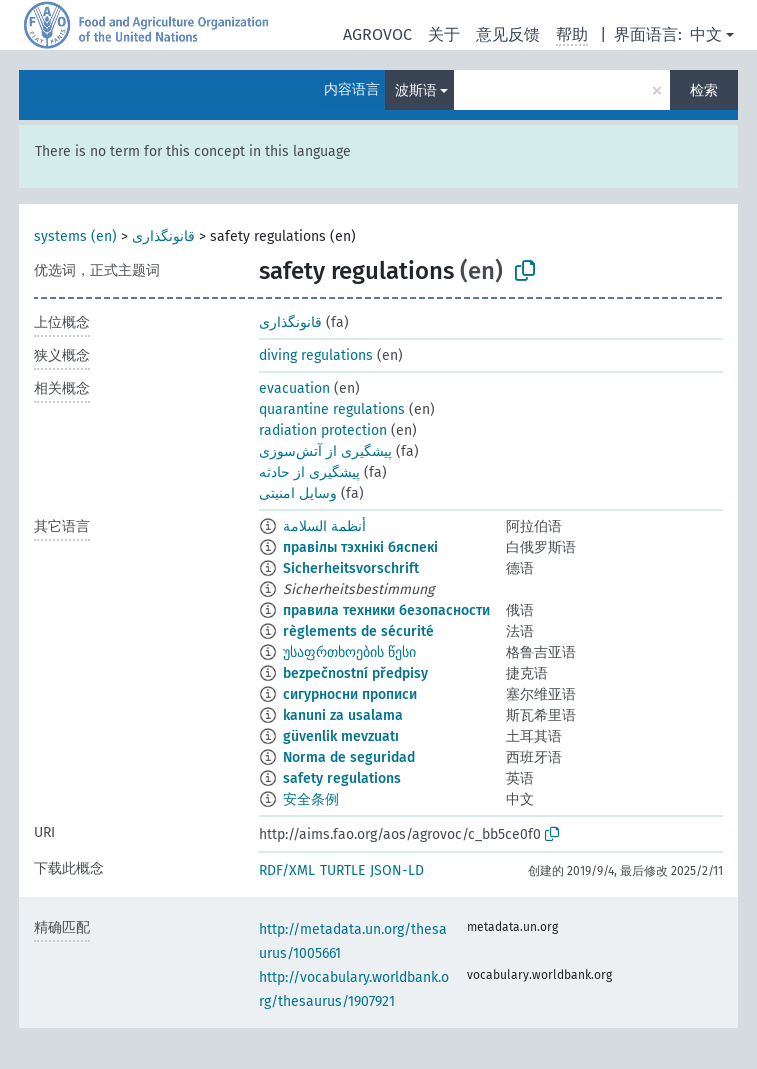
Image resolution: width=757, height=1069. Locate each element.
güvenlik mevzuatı (341, 736)
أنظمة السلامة (324, 526)
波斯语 (416, 90)
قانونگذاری (163, 236)
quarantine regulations (332, 409)
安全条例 (311, 799)
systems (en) (75, 236)
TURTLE (342, 870)
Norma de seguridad (349, 757)
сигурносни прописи (350, 694)
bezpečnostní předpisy (355, 673)
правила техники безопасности (386, 610)
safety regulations (342, 778)
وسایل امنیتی (298, 493)
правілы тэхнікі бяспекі (360, 547)
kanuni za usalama (343, 715)
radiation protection (323, 430)
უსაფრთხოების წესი (349, 652)
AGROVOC (377, 34)
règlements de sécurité (358, 631)
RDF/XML (287, 870)
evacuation (294, 388)
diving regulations (316, 355)
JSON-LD (397, 870)
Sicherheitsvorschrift (351, 568)
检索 (704, 90)
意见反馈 (508, 34)
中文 (706, 34)
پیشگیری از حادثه (309, 472)
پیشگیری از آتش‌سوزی (325, 451)
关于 (444, 34)
